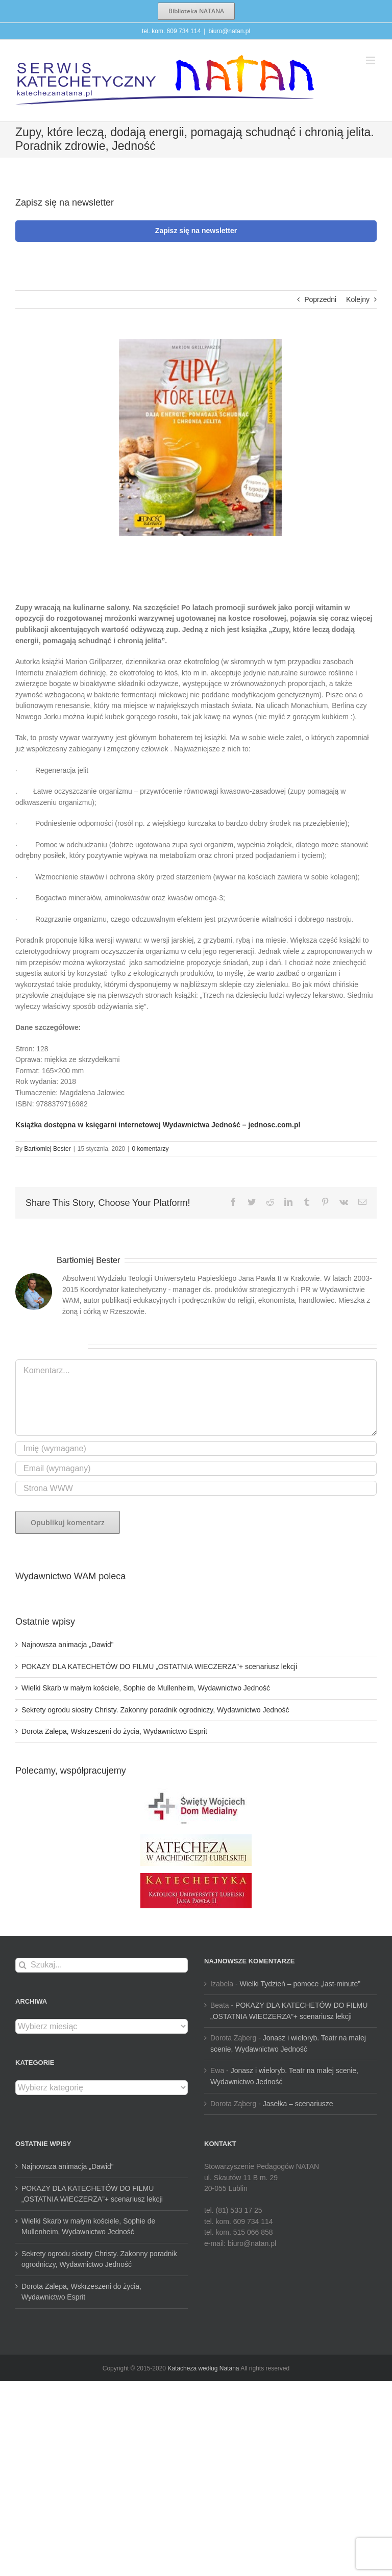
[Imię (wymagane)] (196, 1448)
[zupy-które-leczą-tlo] (196, 437)
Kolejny (358, 299)
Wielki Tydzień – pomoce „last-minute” (300, 1984)
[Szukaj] (22, 1965)
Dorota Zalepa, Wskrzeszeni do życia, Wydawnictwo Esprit (114, 1731)
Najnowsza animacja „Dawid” (67, 1644)
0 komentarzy (150, 1148)
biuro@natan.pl (229, 31)
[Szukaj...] (101, 1965)
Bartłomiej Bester (47, 1148)
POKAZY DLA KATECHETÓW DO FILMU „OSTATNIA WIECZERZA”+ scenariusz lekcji (159, 1666)
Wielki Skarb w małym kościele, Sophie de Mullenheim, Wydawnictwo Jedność (145, 1688)
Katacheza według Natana (203, 2368)
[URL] (196, 1488)
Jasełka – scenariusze (298, 2104)
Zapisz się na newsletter (196, 230)
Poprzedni (320, 299)
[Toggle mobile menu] (371, 60)
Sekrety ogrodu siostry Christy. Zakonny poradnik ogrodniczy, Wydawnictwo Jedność (155, 1710)
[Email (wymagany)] (196, 1468)
